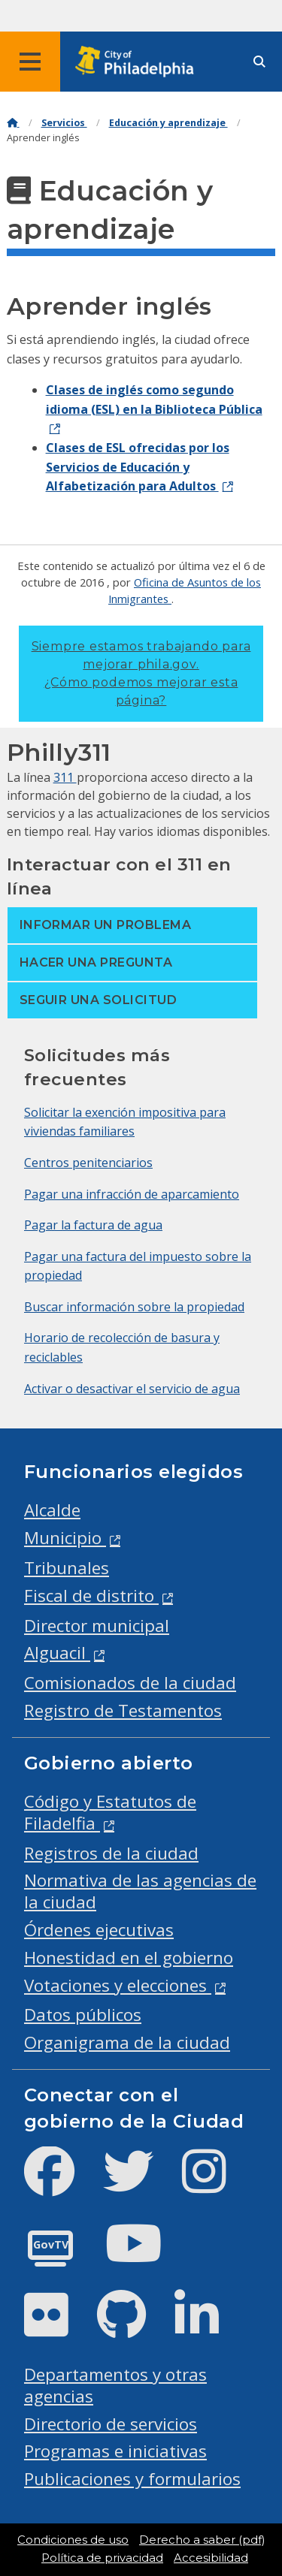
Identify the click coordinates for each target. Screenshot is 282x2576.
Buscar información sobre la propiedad (134, 1307)
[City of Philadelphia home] (139, 62)
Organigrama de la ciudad (127, 2042)
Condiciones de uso (73, 2540)
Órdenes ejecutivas (99, 1929)
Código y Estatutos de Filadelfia (110, 1812)
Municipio (65, 1537)
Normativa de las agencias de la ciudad (140, 1891)
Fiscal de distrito (91, 1595)
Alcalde (52, 1510)
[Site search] (259, 62)
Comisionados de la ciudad (130, 1682)
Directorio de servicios (110, 2424)
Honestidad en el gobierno (128, 1957)
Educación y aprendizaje (168, 122)
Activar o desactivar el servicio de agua (132, 1388)
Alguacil (57, 1652)
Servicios (64, 122)
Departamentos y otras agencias (115, 2385)
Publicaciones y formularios (132, 2478)
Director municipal (96, 1625)
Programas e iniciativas (115, 2451)
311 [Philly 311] (65, 777)
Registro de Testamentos (123, 1710)
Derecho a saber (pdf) (202, 2540)
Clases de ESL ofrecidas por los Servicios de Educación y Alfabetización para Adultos (137, 466)
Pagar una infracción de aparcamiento (131, 1194)
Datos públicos (82, 2014)
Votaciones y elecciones (117, 1985)
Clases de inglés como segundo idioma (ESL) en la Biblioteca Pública (154, 400)
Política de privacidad (102, 2558)
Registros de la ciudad (111, 1853)
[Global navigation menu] (30, 62)
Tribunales (66, 1567)
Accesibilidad (211, 2558)
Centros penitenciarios (88, 1162)
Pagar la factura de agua (93, 1225)
